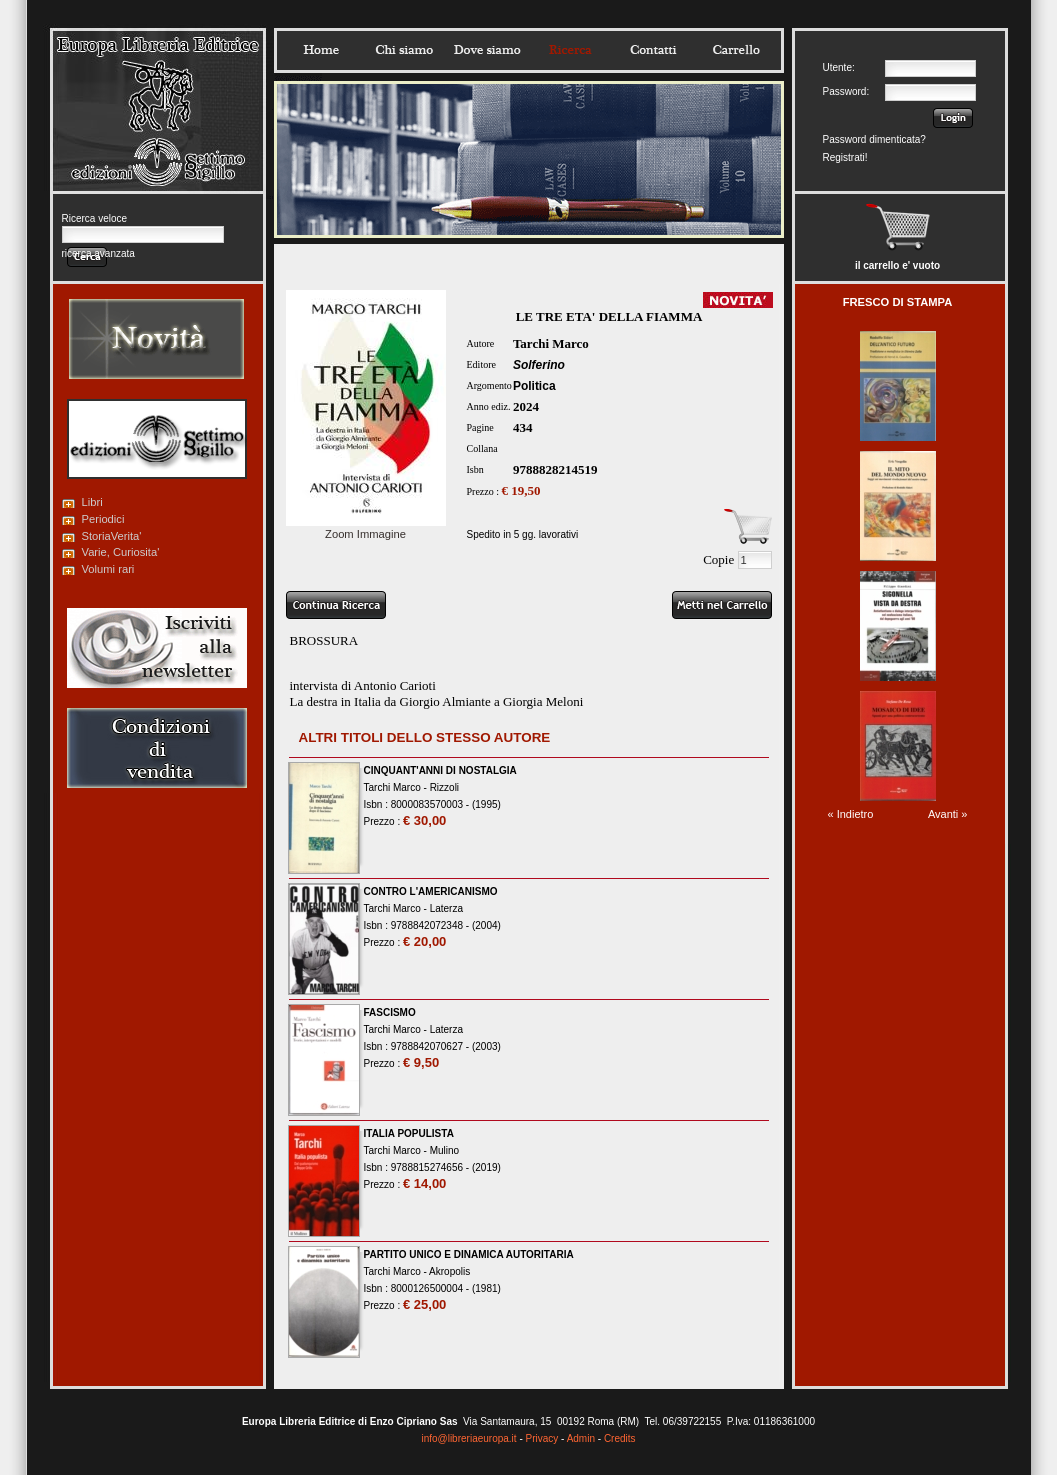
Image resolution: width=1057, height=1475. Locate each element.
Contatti (653, 50)
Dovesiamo (487, 50)
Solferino (539, 365)
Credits (620, 1438)
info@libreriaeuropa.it (468, 1438)
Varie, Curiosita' (121, 552)
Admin (581, 1438)
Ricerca (570, 50)
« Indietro (851, 814)
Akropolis (449, 1271)
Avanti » (948, 814)
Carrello (736, 50)
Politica (534, 386)
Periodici (103, 519)
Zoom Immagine (366, 528)
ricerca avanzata (98, 253)
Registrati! (845, 157)
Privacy (542, 1438)
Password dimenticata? (874, 139)
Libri (92, 502)
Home (321, 50)
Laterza (446, 908)
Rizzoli (444, 787)
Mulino (444, 1150)
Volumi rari (108, 569)
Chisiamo (404, 50)
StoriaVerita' (112, 536)
